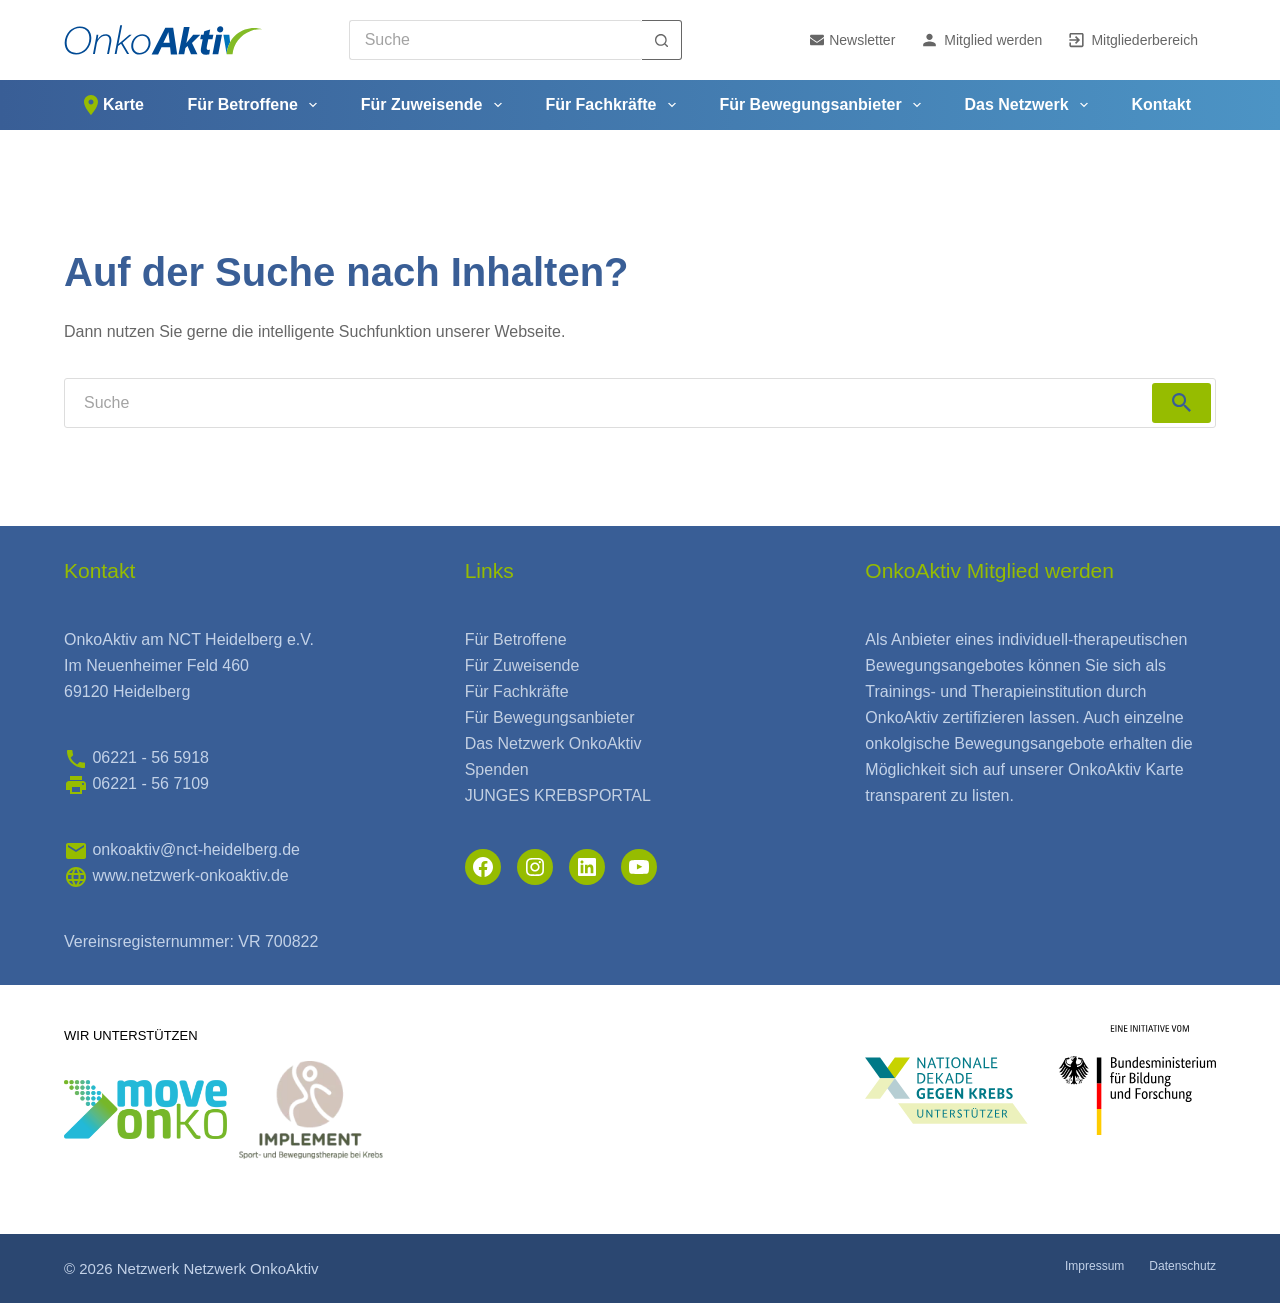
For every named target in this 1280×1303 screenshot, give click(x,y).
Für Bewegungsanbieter (823, 105)
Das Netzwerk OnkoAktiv (553, 743)
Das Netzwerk (1030, 105)
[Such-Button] (662, 40)
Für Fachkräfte (614, 105)
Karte (111, 105)
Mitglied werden (981, 40)
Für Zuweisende (435, 105)
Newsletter (852, 40)
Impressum (1094, 1266)
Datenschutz (1182, 1266)
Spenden (497, 769)
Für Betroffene (256, 105)
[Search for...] (495, 40)
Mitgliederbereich (1132, 40)
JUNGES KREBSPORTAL (558, 795)
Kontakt (1161, 104)
